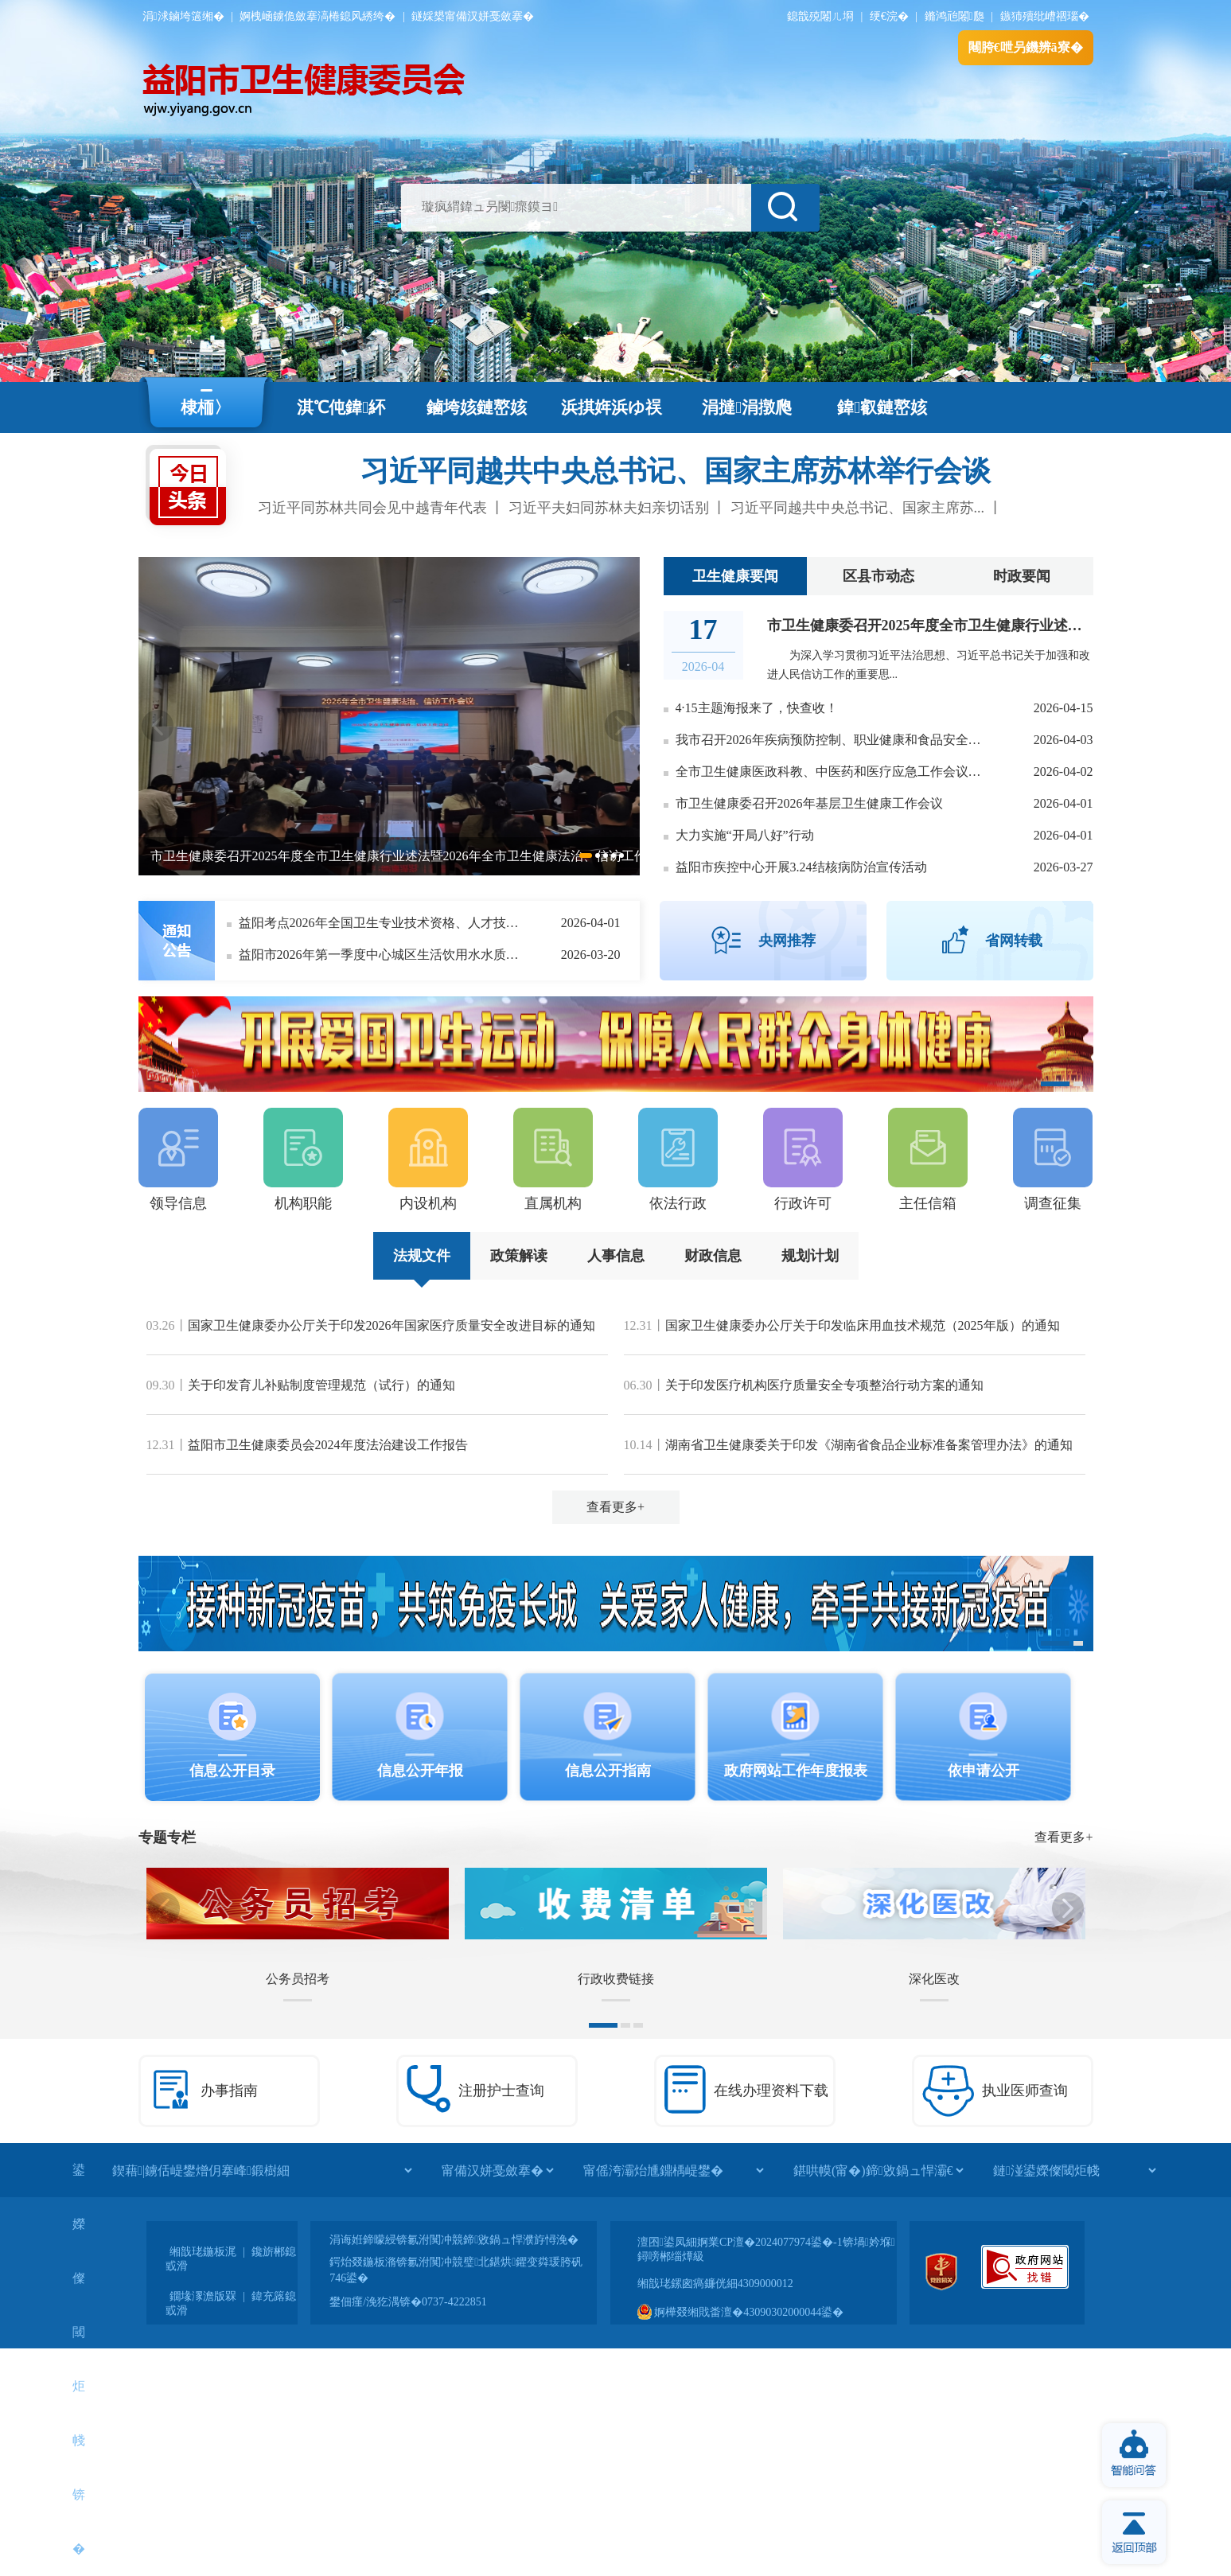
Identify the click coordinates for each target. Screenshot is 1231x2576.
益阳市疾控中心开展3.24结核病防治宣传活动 (801, 867)
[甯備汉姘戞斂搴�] (497, 2170)
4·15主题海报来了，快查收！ (757, 708)
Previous (157, 725)
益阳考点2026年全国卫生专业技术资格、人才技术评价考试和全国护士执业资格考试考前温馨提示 (382, 922)
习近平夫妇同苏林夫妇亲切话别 (608, 508)
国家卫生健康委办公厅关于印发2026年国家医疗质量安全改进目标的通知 (391, 1325)
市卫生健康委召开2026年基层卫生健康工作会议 (809, 803)
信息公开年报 (420, 1771)
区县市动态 (878, 576)
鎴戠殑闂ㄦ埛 (820, 16)
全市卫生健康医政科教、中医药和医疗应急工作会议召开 (832, 771)
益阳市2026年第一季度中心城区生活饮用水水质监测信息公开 (382, 954)
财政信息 (713, 1256)
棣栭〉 (206, 407)
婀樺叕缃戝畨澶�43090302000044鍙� (740, 2312)
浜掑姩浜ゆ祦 (611, 407)
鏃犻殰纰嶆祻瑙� (1044, 16)
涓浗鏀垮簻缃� (183, 16)
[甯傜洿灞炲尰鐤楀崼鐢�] (673, 2170)
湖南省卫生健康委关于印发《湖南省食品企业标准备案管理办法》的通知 (869, 1445)
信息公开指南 (608, 1771)
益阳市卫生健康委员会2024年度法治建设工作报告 (328, 1445)
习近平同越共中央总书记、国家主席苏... (857, 508)
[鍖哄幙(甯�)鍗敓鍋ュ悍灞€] (878, 2170)
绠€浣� (889, 16)
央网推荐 (787, 941)
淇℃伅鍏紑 (341, 407)
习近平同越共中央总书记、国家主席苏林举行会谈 (675, 471)
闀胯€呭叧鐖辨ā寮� (1025, 47)
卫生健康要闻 (735, 576)
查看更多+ (615, 1507)
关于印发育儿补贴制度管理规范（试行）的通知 (321, 1385)
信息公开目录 (232, 1771)
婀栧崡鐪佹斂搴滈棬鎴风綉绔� (317, 16)
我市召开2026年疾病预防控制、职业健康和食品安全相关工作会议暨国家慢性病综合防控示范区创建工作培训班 (832, 739)
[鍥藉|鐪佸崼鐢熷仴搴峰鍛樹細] (262, 2170)
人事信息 (616, 1256)
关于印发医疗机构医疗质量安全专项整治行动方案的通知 (824, 1385)
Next (620, 725)
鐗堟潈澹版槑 (202, 2296)
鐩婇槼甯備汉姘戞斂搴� (472, 16)
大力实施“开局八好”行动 (745, 835)
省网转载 (1013, 941)
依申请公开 (983, 1771)
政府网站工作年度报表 (795, 1771)
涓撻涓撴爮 (747, 407)
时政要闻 (1021, 576)
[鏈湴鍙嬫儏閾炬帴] (1074, 2170)
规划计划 (810, 1256)
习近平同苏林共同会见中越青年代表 (372, 508)
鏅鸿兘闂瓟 (954, 16)
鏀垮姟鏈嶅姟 (477, 407)
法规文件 (421, 1256)
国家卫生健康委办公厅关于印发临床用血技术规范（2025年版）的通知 (862, 1325)
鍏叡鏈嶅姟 (882, 407)
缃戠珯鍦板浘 (202, 2252)
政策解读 (518, 1256)
